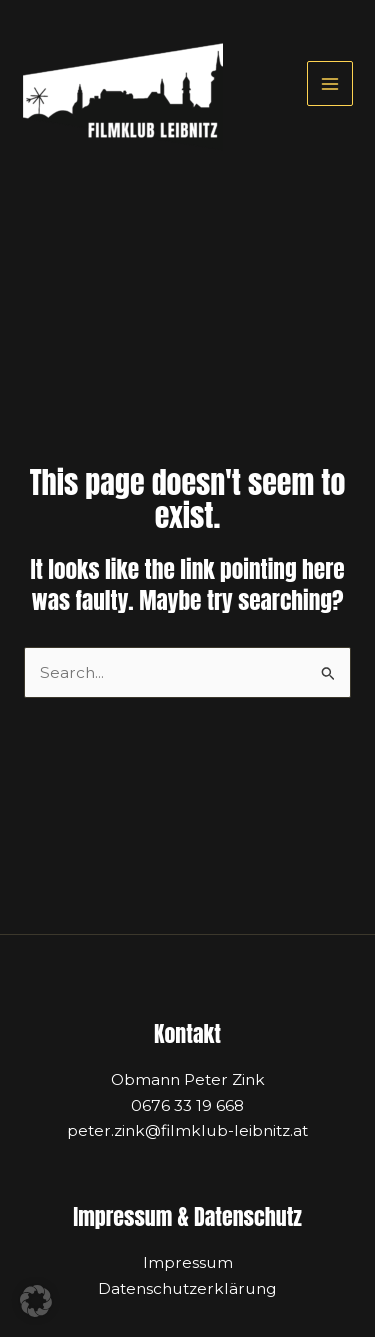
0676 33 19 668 (187, 1105)
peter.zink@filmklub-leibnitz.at (187, 1130)
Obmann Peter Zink (188, 1079)
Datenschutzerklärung (187, 1288)
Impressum (188, 1262)
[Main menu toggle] (329, 83)
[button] (36, 1301)
